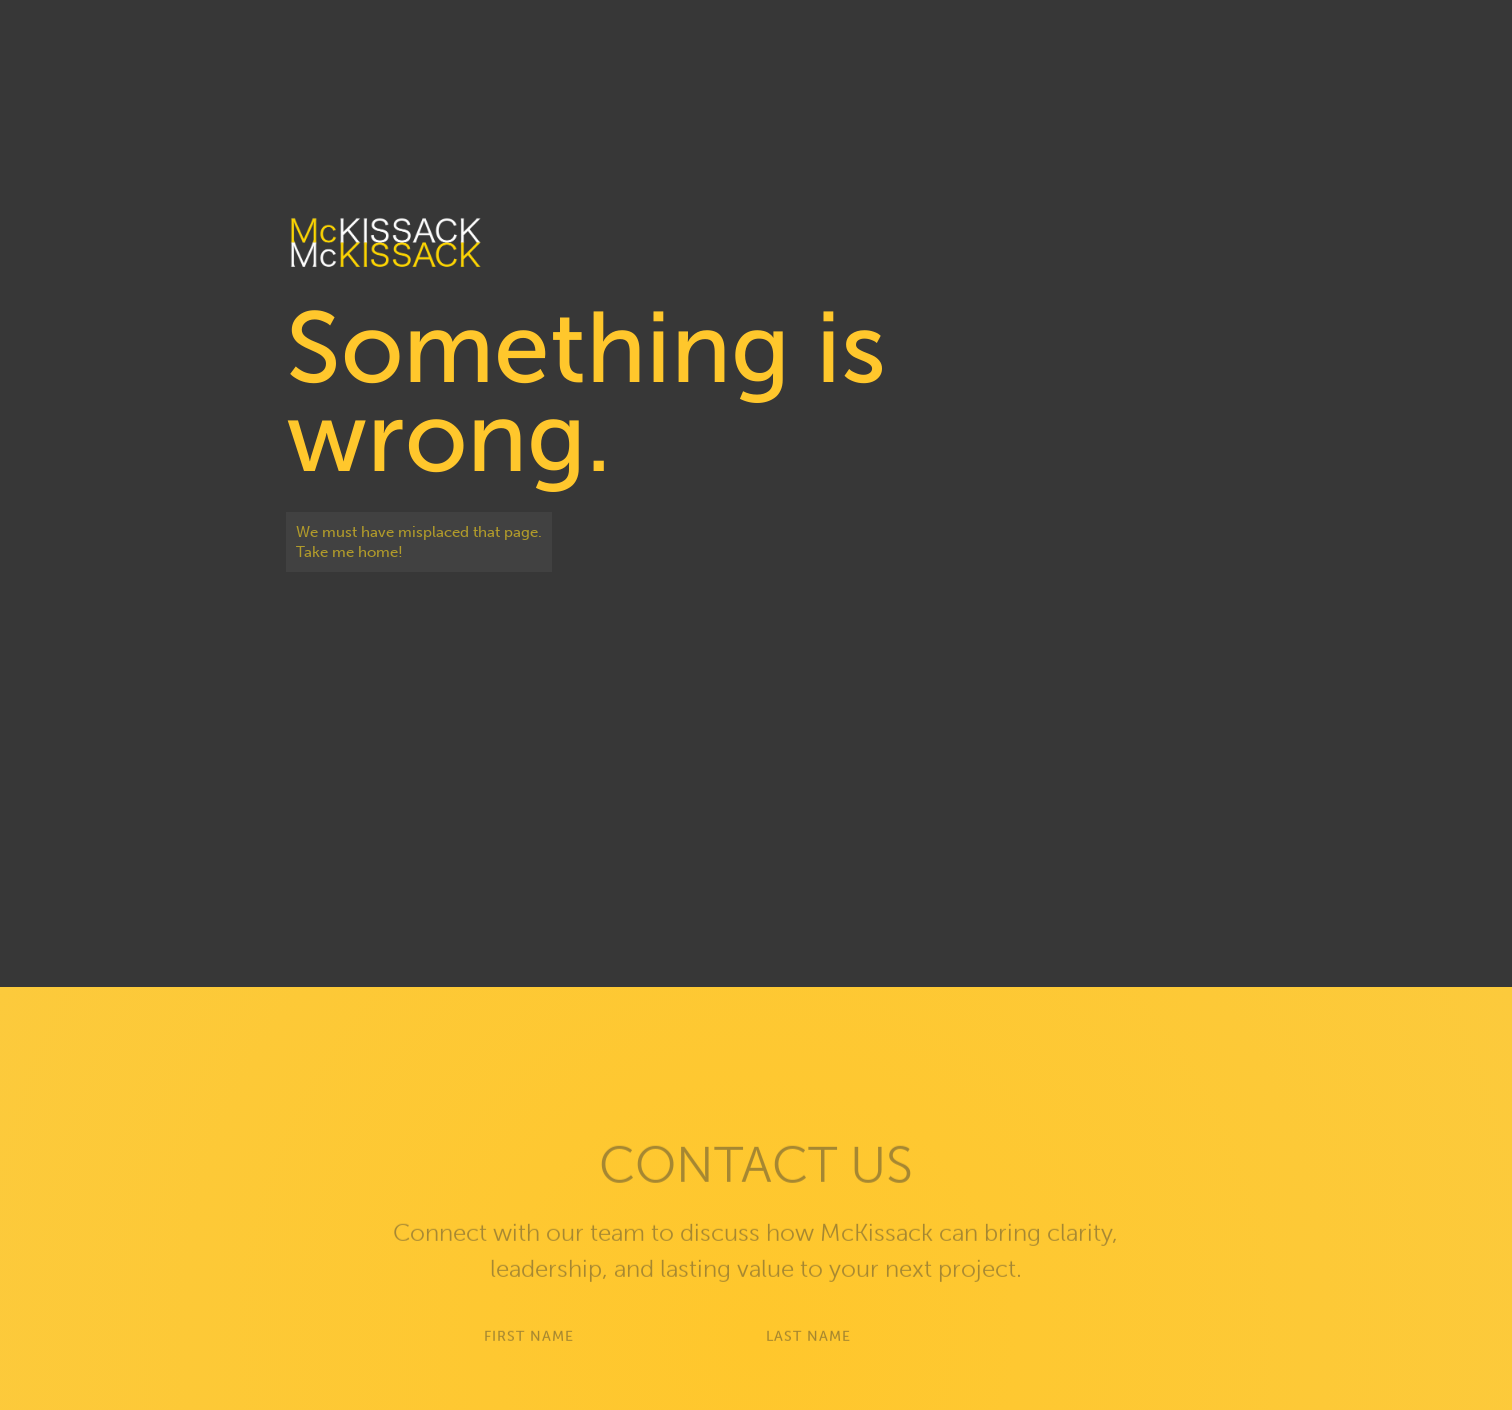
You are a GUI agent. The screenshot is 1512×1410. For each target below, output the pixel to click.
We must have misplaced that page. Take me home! (419, 542)
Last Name (808, 1353)
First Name (529, 1353)
